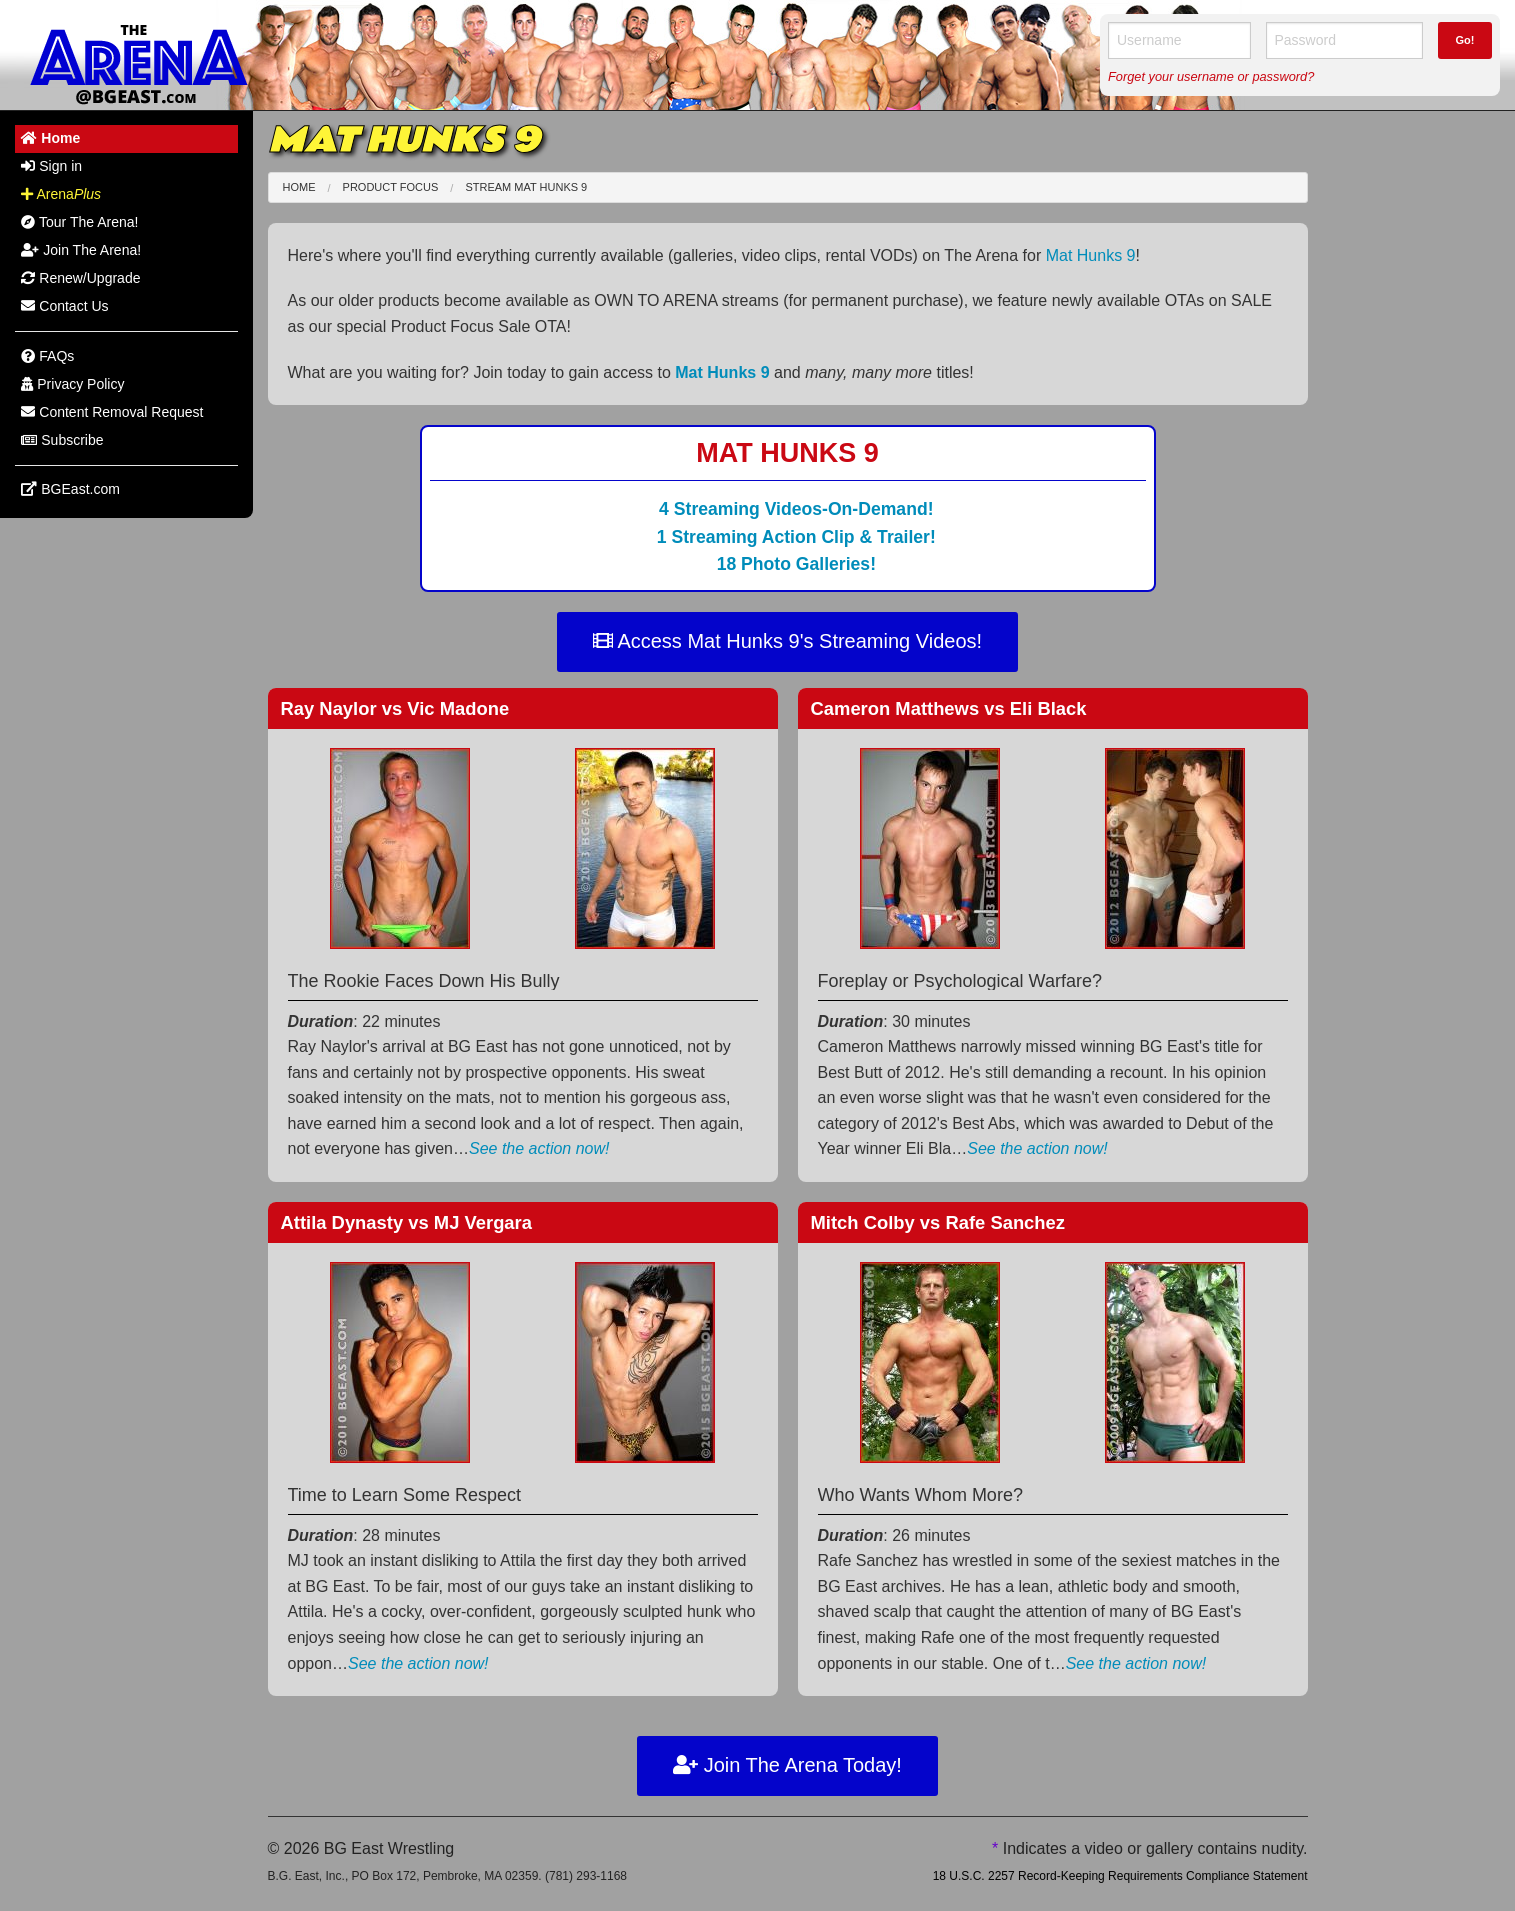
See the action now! (539, 1148)
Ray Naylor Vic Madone (395, 708)
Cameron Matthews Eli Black (949, 708)
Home (299, 187)
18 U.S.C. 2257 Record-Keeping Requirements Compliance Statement (1120, 1876)
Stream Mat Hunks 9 (526, 187)
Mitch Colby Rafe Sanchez (938, 1222)
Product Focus (391, 187)
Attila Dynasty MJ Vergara (406, 1222)
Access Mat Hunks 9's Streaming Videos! (787, 641)
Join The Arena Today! (787, 1765)
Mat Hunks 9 (1091, 255)
